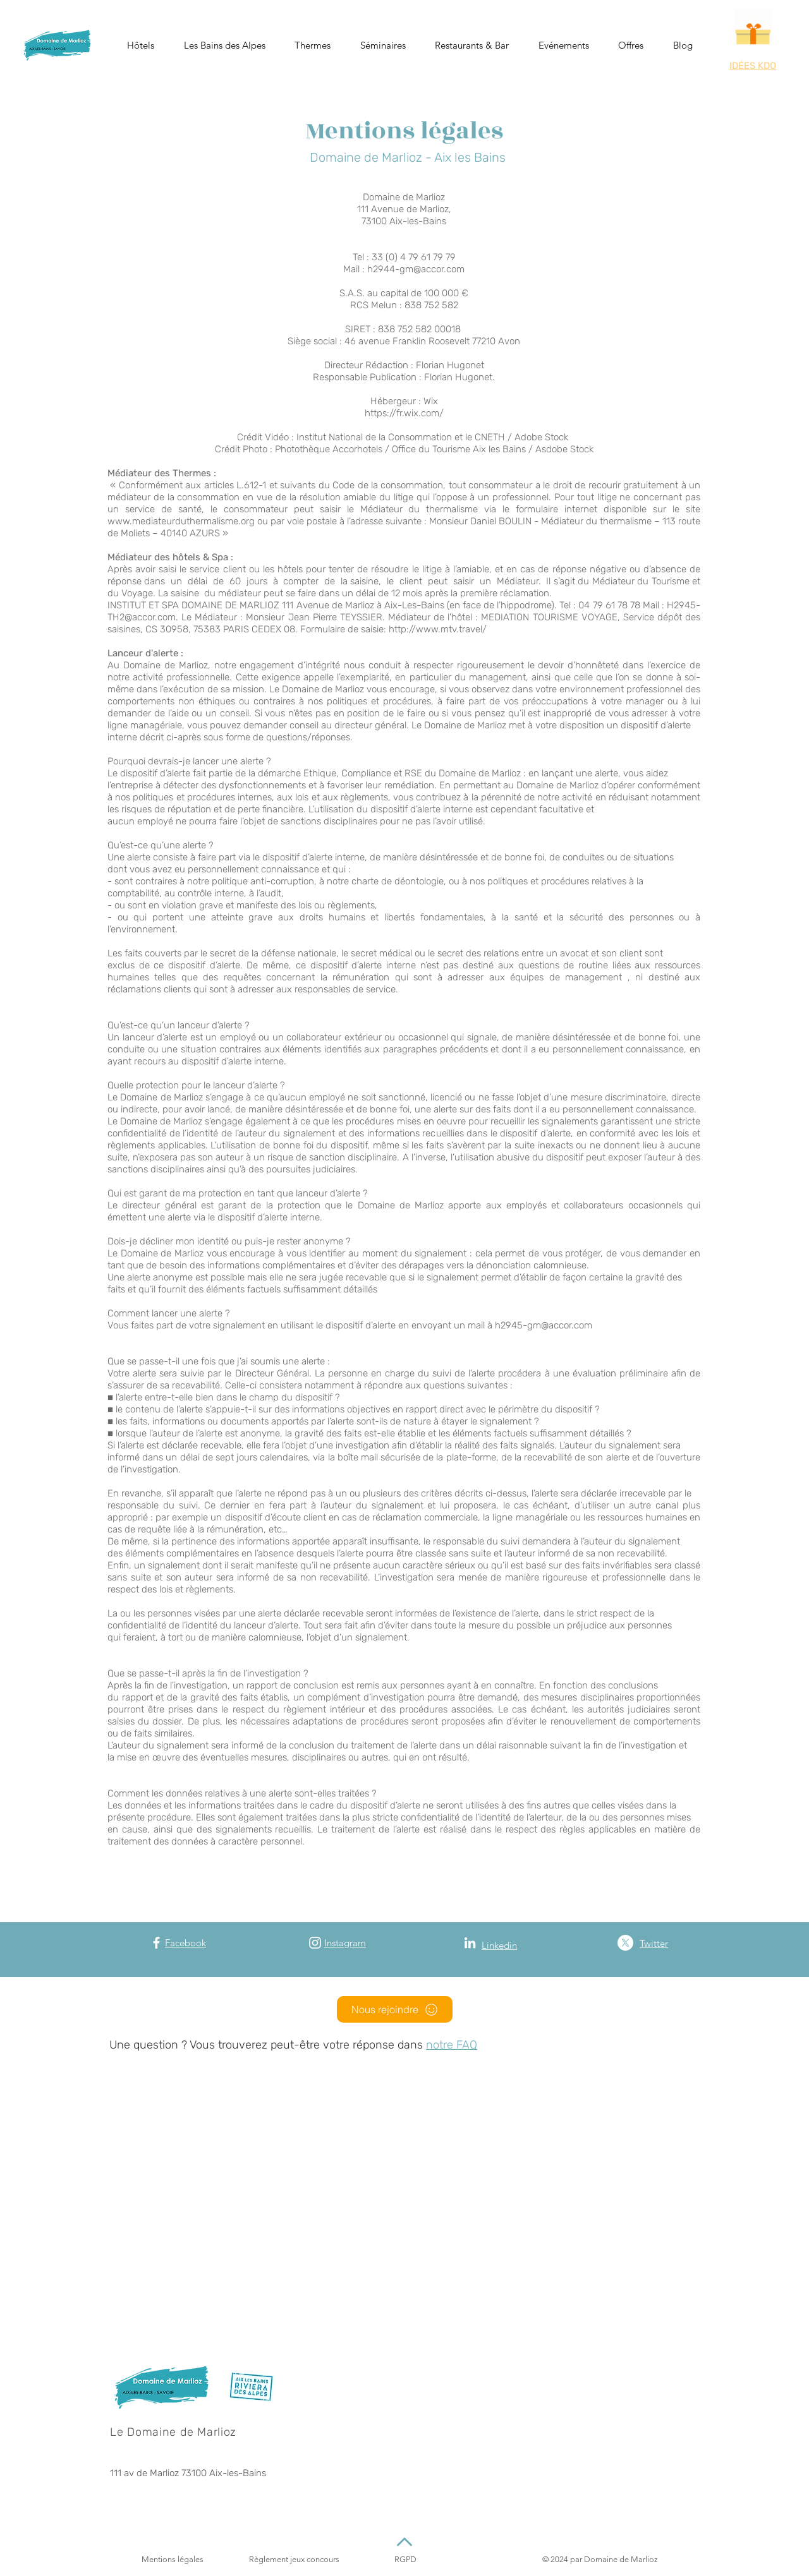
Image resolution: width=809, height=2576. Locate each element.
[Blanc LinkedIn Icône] (470, 1943)
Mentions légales (173, 2559)
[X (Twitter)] (625, 1943)
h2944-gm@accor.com (416, 269)
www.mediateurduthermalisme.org (181, 521)
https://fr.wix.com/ (404, 413)
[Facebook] (156, 1943)
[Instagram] (315, 1943)
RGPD (405, 2559)
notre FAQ (451, 2045)
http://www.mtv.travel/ (438, 629)
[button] (141, 45)
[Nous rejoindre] (395, 2009)
